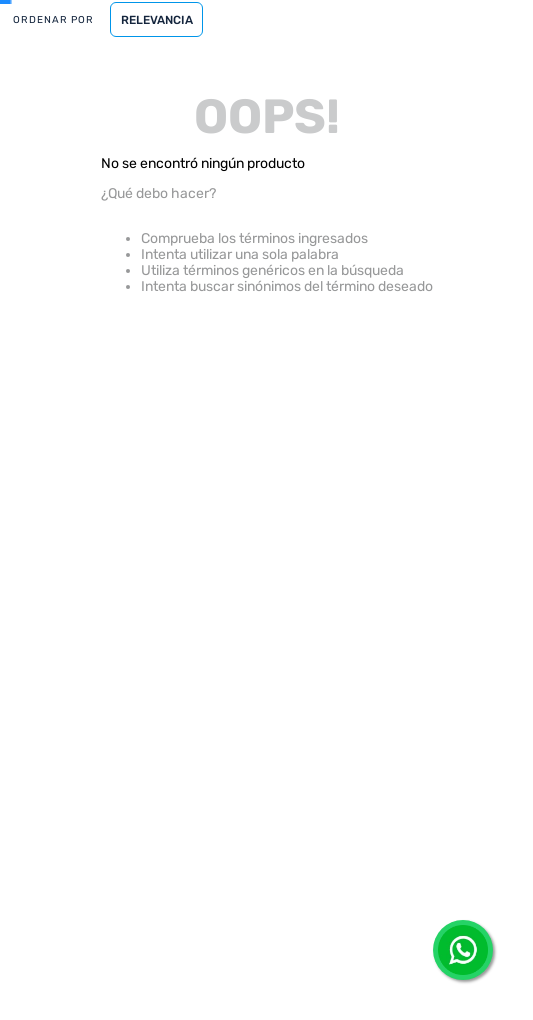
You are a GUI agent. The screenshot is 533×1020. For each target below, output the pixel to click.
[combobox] (266, 88)
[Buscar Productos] (361, 88)
